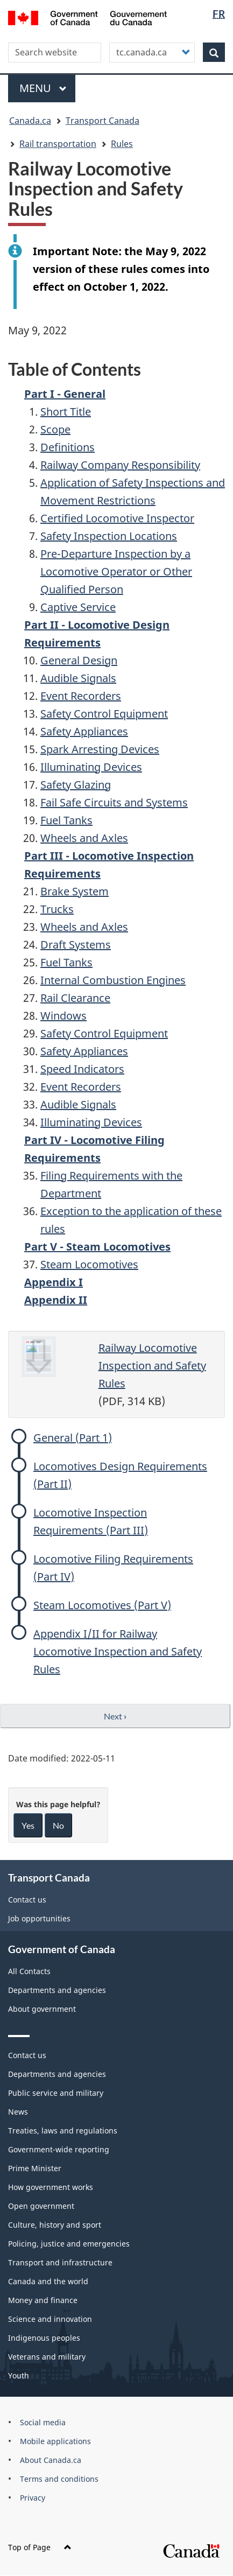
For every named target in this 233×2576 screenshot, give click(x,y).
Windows (63, 1015)
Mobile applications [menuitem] (55, 2441)
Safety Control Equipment (104, 713)
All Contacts (29, 1971)
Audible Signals (78, 678)
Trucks (57, 909)
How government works (50, 2187)
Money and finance (42, 2300)
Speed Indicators (82, 1069)
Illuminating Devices (91, 767)
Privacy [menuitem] (32, 2498)
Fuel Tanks (66, 820)
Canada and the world (48, 2281)
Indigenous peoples (44, 2338)
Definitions (67, 447)
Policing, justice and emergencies (69, 2243)
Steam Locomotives (89, 1264)
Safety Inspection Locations (108, 536)
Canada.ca (30, 121)
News (18, 2112)
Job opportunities (39, 1918)
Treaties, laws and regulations (62, 2130)
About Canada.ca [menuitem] (50, 2460)
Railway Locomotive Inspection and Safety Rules (152, 1365)
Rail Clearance (75, 998)
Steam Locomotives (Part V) (102, 1605)
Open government (41, 2206)
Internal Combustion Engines (113, 980)
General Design (78, 660)
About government (42, 2009)
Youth (18, 2375)
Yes (28, 1825)
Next (115, 1716)
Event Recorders (80, 696)
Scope (55, 429)
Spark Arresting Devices (99, 749)
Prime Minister (34, 2168)
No (58, 1825)
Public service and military (55, 2093)
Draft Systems (75, 944)
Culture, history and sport (54, 2225)
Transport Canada (102, 121)
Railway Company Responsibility (120, 465)
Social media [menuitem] (43, 2422)
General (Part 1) (72, 1437)
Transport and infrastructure (60, 2262)
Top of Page (40, 2547)
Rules (122, 144)
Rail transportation (57, 144)
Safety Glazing (75, 784)
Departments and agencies (57, 1990)
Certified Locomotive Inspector (117, 518)
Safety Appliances (84, 731)
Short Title (65, 411)
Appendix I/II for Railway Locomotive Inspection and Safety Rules (117, 1651)
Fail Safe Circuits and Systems (114, 802)
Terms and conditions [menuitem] (59, 2479)
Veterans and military (47, 2357)
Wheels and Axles (84, 838)
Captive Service (78, 607)
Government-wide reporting (58, 2149)
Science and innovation (50, 2319)
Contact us (27, 1899)
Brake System (74, 891)
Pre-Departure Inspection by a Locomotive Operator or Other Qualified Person (116, 571)
